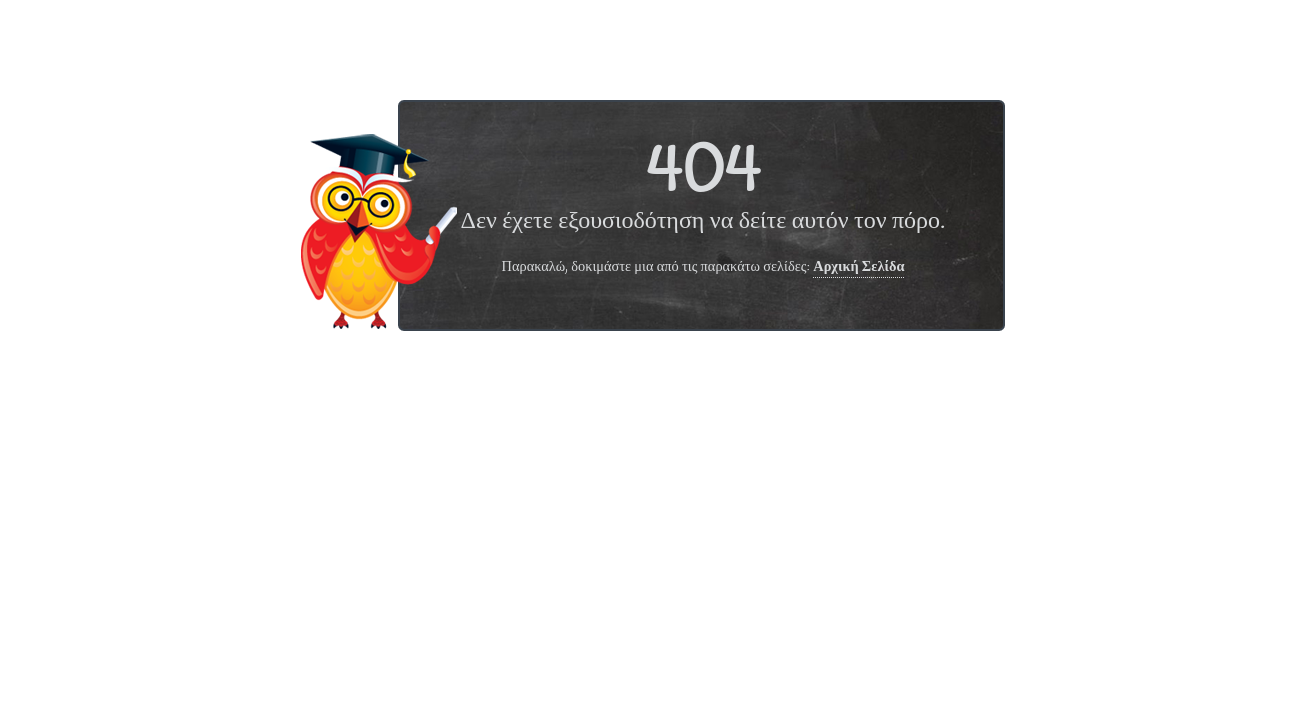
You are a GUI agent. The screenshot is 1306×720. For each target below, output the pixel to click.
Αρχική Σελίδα (858, 267)
